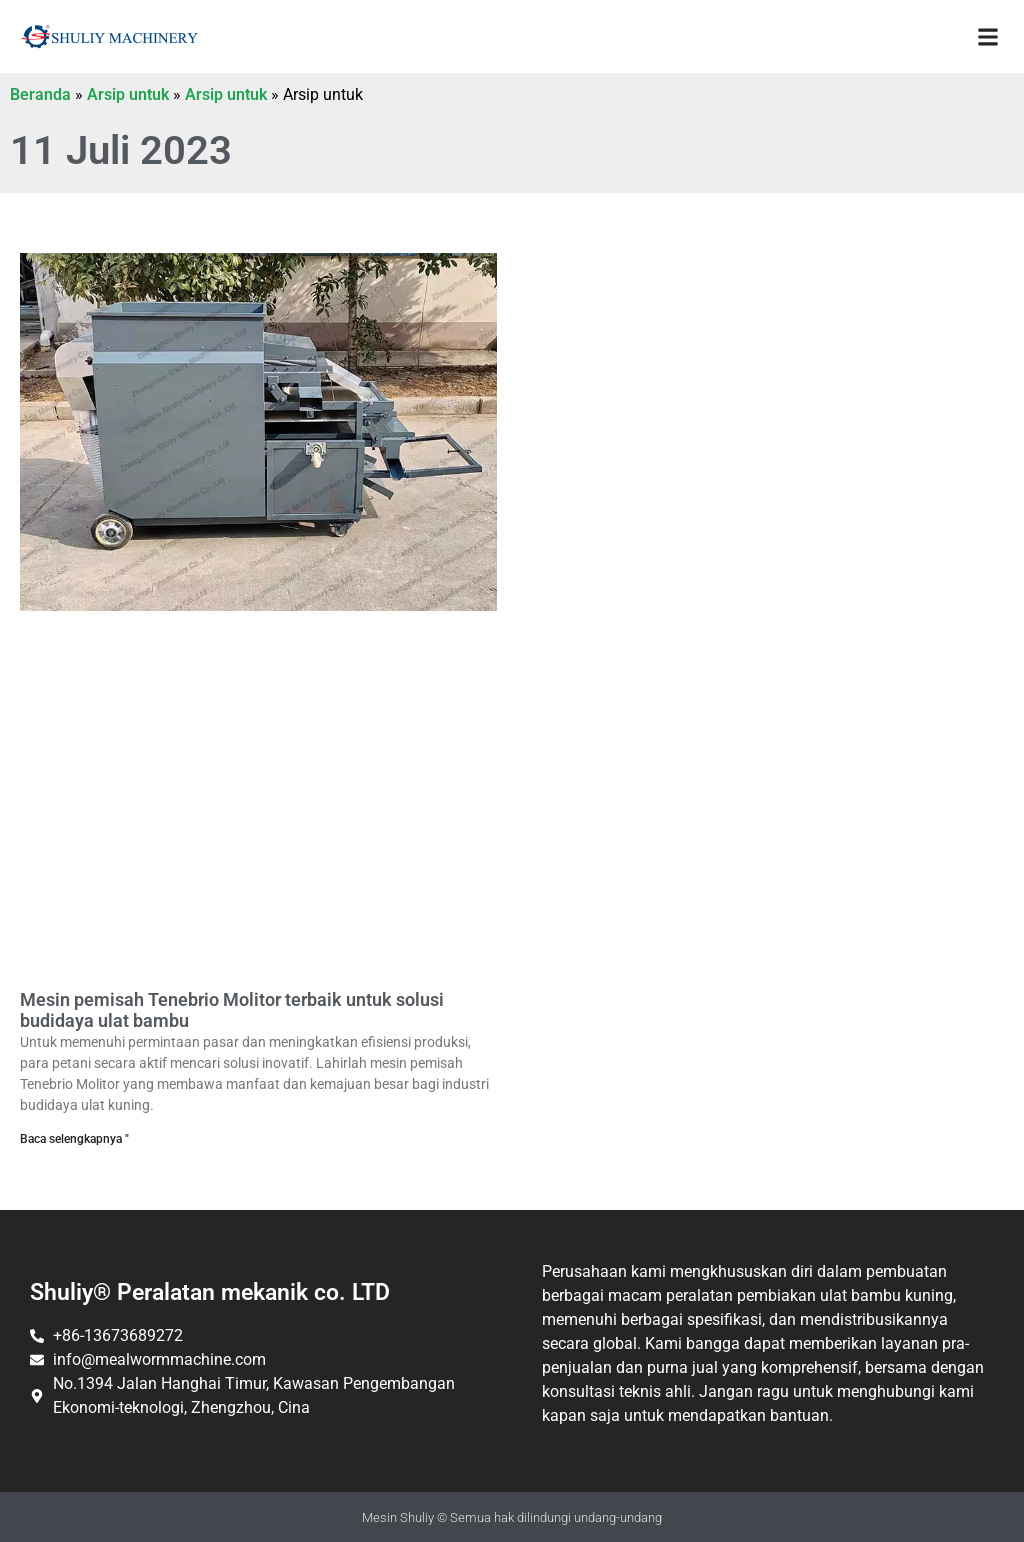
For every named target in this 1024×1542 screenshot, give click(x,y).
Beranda (40, 94)
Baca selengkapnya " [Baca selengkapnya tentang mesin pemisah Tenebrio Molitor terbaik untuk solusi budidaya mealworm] (74, 1139)
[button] (987, 36)
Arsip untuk (128, 94)
